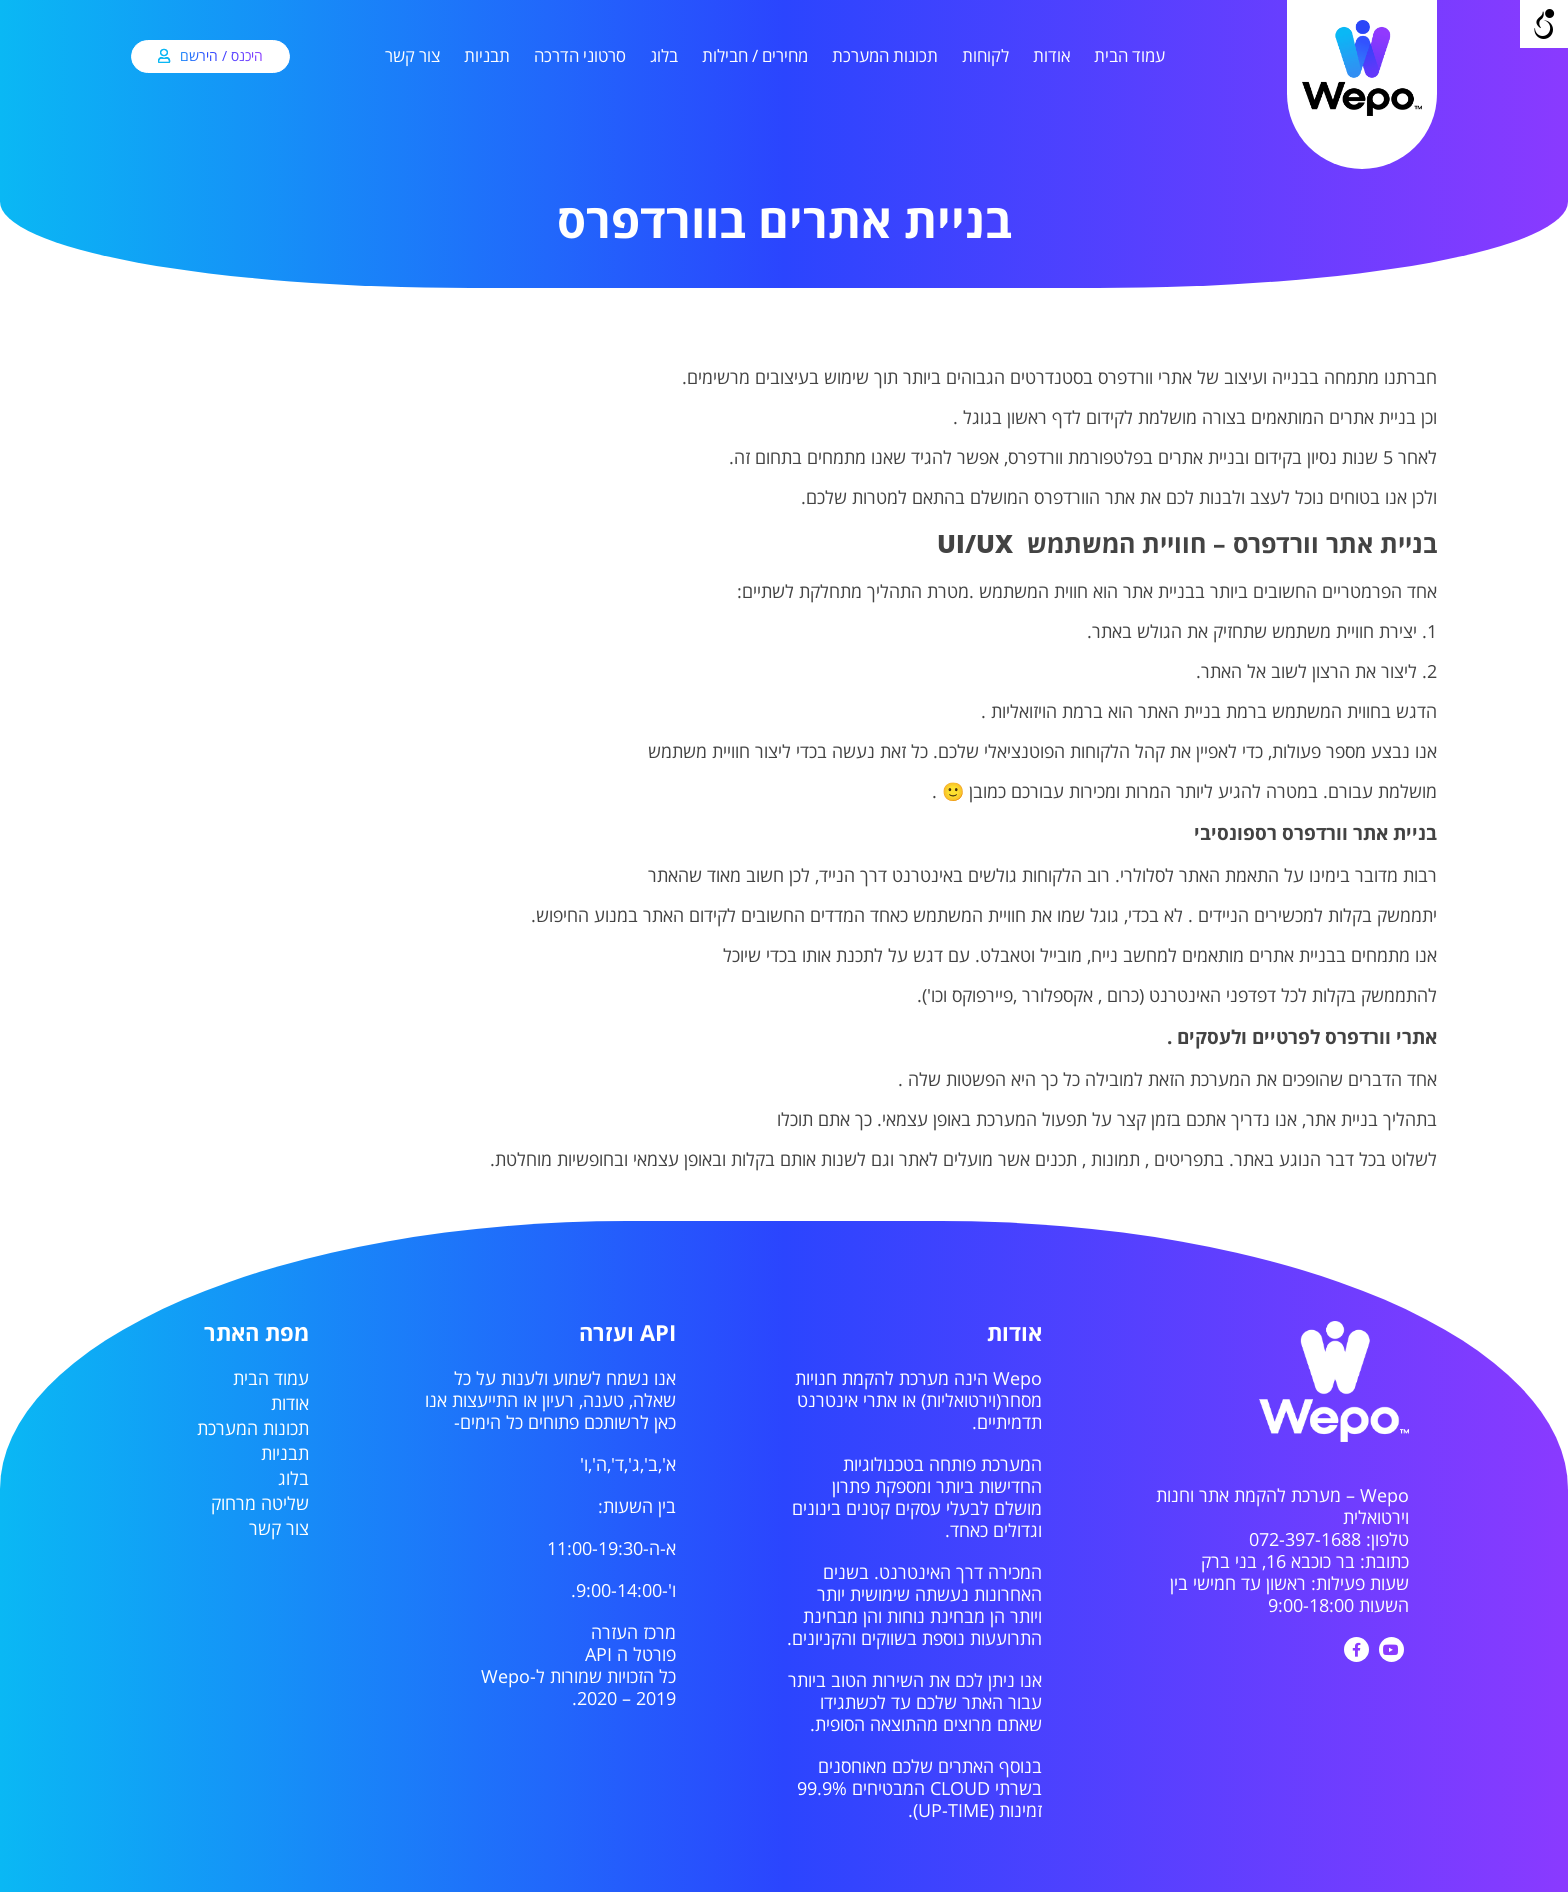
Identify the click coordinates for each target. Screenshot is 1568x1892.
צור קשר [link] (412, 56)
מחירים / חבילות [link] (755, 56)
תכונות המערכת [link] (885, 56)
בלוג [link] (664, 56)
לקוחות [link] (985, 56)
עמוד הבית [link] (1129, 56)
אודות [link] (1052, 56)
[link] (1362, 113)
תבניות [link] (487, 56)
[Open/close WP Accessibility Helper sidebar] (1544, 24)
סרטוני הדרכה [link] (580, 56)
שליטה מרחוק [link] (260, 1504)
